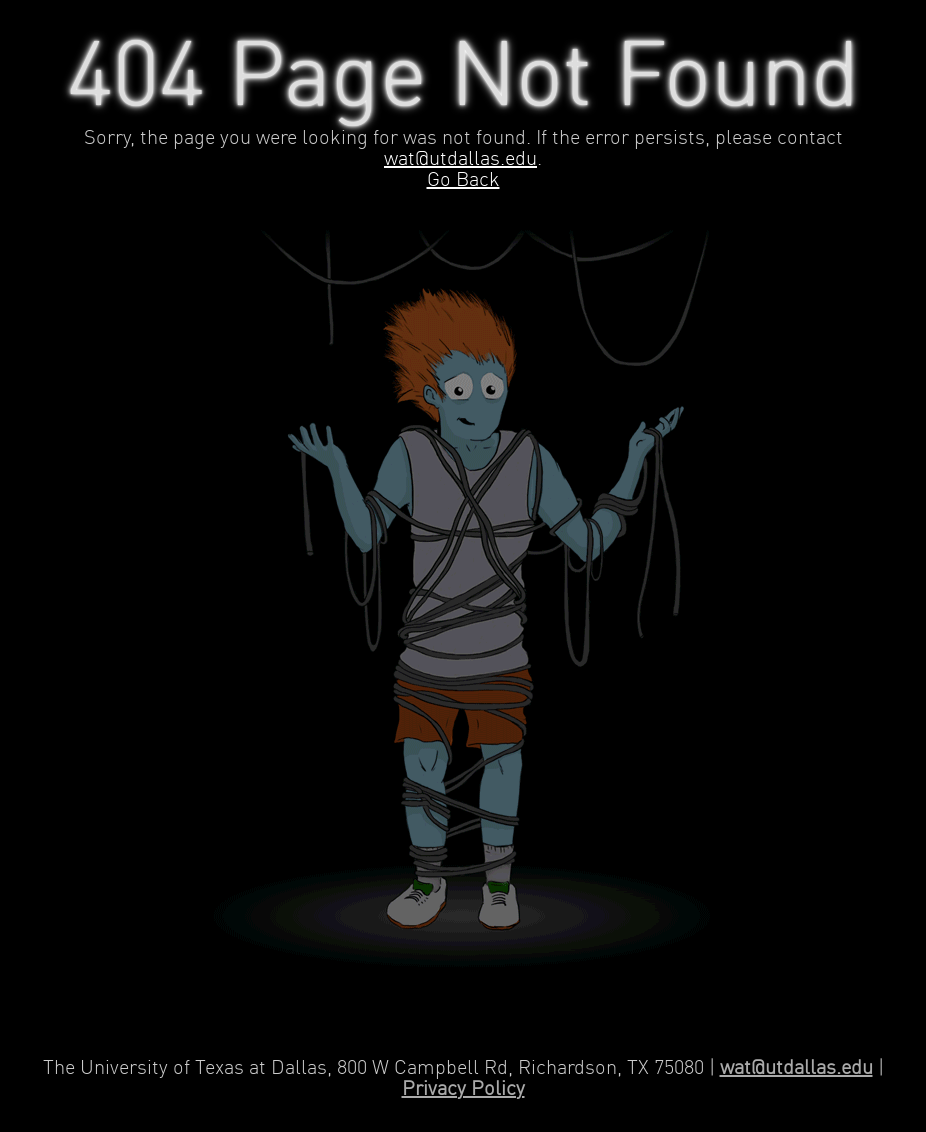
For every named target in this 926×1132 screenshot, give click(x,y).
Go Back (463, 180)
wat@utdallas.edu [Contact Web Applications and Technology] (796, 1068)
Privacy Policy (463, 1089)
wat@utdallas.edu (460, 159)
